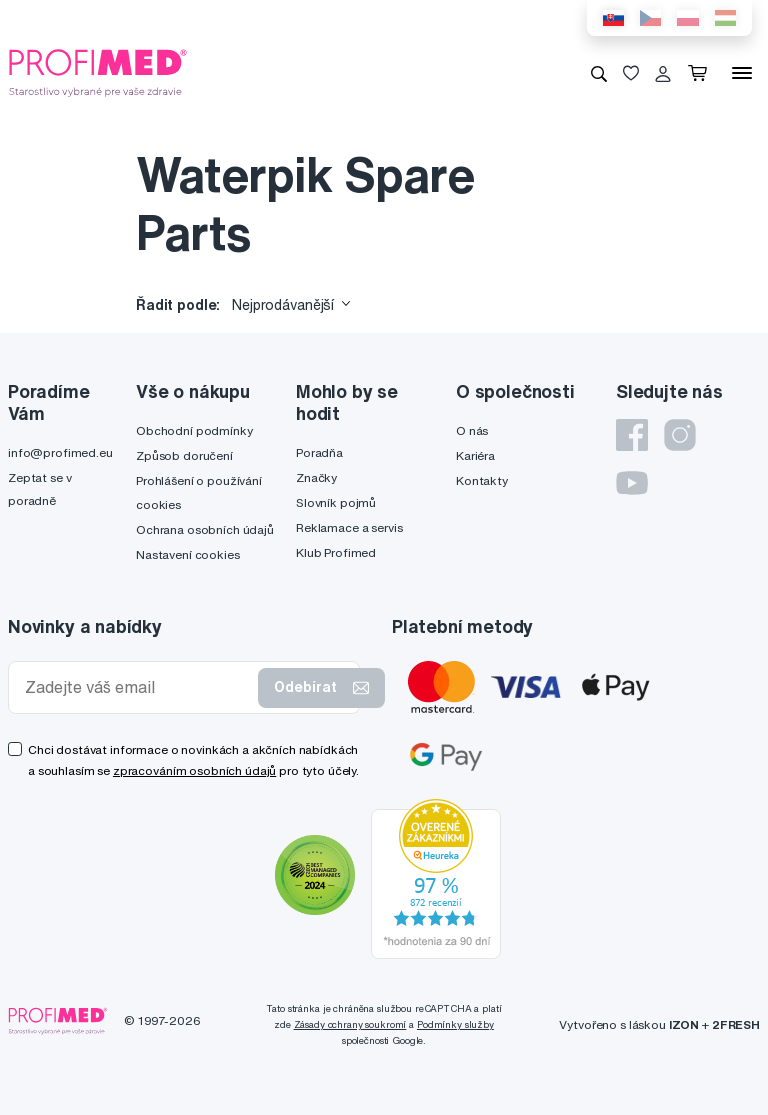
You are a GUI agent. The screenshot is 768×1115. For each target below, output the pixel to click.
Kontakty (482, 480)
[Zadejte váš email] (137, 687)
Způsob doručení (184, 455)
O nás (472, 430)
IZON (684, 1024)
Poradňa (319, 452)
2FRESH (736, 1024)
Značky (316, 477)
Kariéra (475, 455)
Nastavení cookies (188, 554)
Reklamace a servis (349, 527)
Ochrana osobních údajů (205, 529)
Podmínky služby (455, 1024)
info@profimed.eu (60, 452)
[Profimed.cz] (98, 72)
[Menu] (742, 73)
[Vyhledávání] (599, 73)
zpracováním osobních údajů (194, 770)
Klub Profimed (336, 552)
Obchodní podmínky (194, 430)
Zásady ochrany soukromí (350, 1024)
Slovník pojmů (336, 502)
